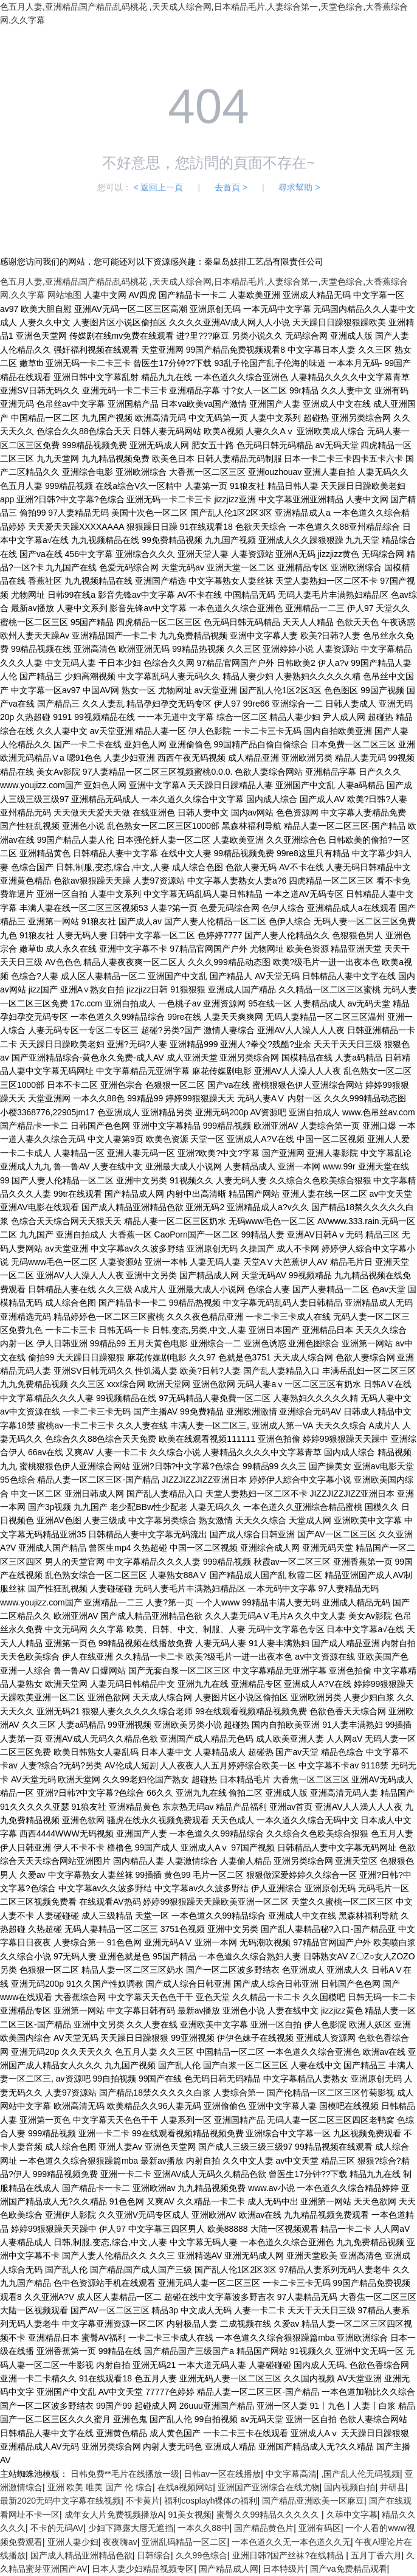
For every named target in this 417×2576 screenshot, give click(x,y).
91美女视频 (190, 2514)
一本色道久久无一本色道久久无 (291, 2542)
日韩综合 (154, 2555)
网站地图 (64, 295)
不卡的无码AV (57, 2528)
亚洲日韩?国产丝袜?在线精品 (289, 2555)
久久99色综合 (202, 2555)
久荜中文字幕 (351, 2514)
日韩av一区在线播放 (222, 2474)
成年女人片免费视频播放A (114, 2514)
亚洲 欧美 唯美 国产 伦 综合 (100, 2487)
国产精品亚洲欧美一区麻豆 (313, 2500)
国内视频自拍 (349, 2487)
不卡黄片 (143, 2500)
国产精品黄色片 (264, 2528)
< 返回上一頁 (158, 187)
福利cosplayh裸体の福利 (210, 2500)
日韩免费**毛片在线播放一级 (125, 2474)
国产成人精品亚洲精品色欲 (81, 2555)
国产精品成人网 (228, 2569)
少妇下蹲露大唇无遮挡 (130, 2528)
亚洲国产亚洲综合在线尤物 (269, 2487)
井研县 (392, 2487)
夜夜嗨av (120, 2542)
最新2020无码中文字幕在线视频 (60, 2500)
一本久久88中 (203, 2528)
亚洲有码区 (319, 2528)
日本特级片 (284, 2569)
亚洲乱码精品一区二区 (184, 2542)
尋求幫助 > (299, 187)
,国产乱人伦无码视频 (360, 2474)
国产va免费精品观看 (348, 2569)
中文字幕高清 (291, 2474)
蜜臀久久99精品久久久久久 (269, 2514)
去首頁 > (231, 187)
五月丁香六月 (376, 2555)
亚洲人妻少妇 (72, 2542)
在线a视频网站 (185, 2487)
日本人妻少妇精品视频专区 (143, 2569)
